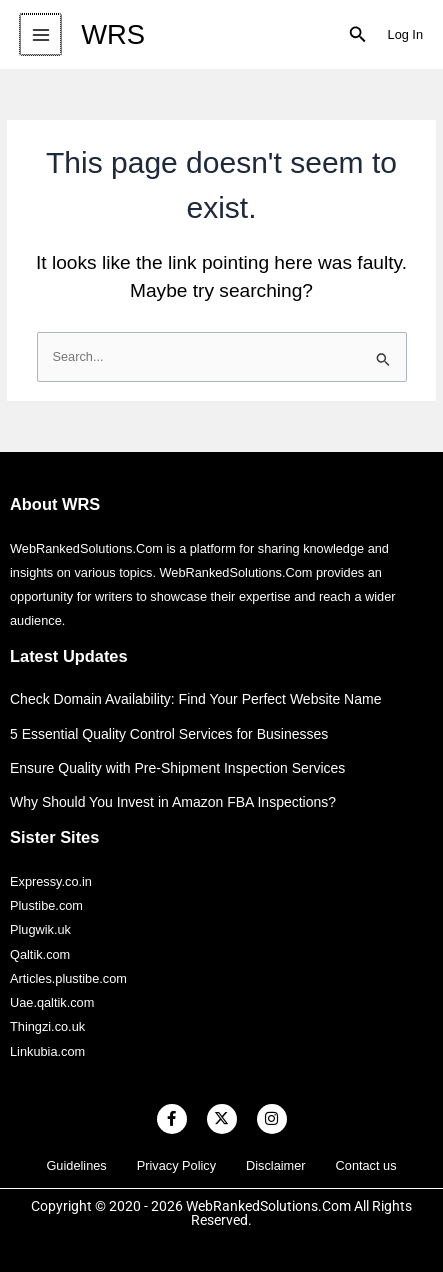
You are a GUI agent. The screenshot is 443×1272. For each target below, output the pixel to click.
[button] (358, 35)
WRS (111, 34)
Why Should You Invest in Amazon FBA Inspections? (173, 802)
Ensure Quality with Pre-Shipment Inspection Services (177, 768)
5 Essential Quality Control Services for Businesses (169, 734)
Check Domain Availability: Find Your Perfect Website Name (195, 699)
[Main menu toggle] (39, 34)
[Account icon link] (405, 35)
